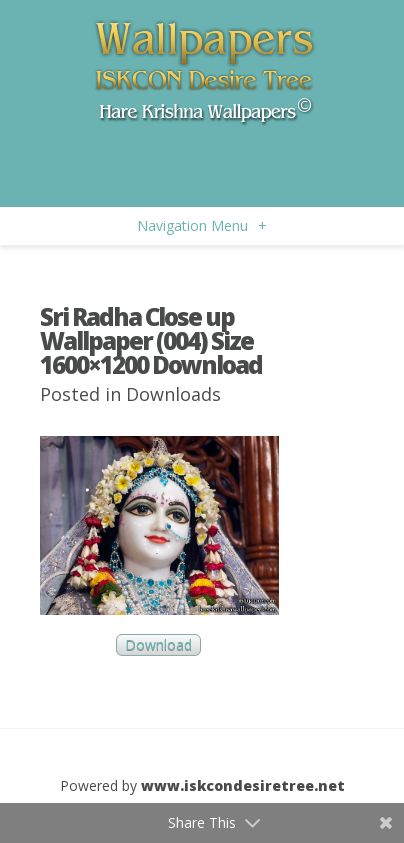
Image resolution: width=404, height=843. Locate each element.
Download (158, 645)
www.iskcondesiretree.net (243, 785)
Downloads (173, 394)
